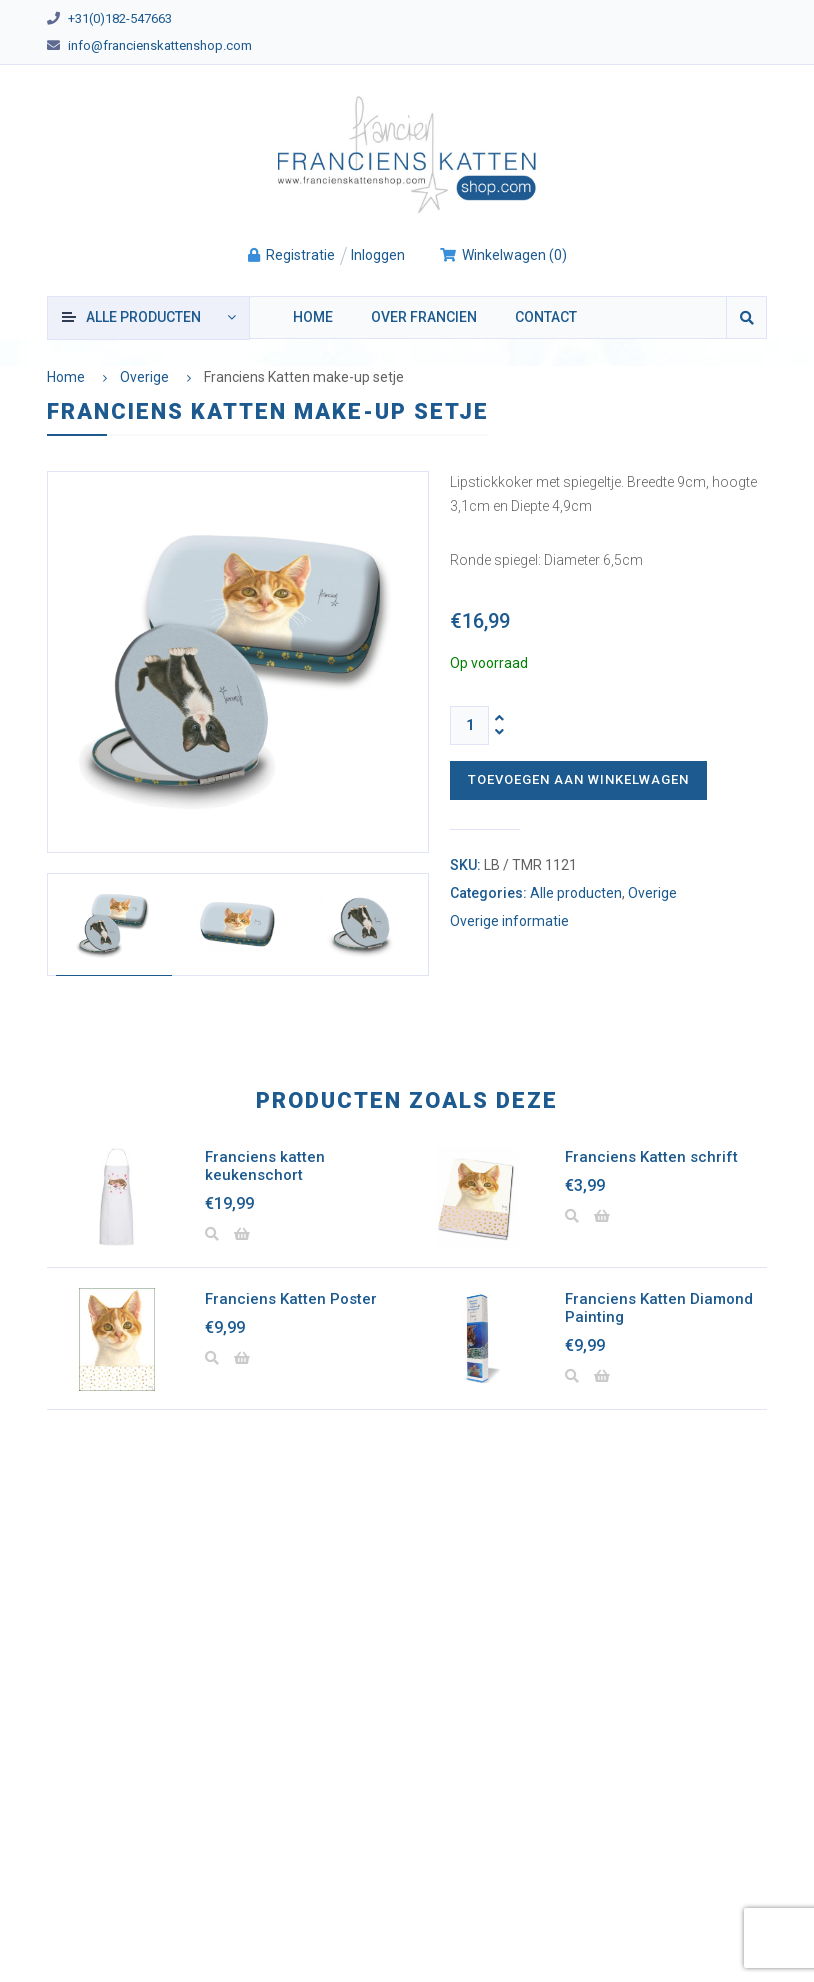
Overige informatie (509, 921)
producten (143, 317)
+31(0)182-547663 (120, 18)
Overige (144, 377)
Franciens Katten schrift (651, 1157)
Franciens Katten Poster (291, 1299)
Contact (546, 317)
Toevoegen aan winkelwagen (578, 779)
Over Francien (424, 317)
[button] (242, 1235)
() (503, 255)
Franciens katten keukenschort (265, 1166)
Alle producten (576, 893)
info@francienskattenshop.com (160, 45)
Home (313, 317)
